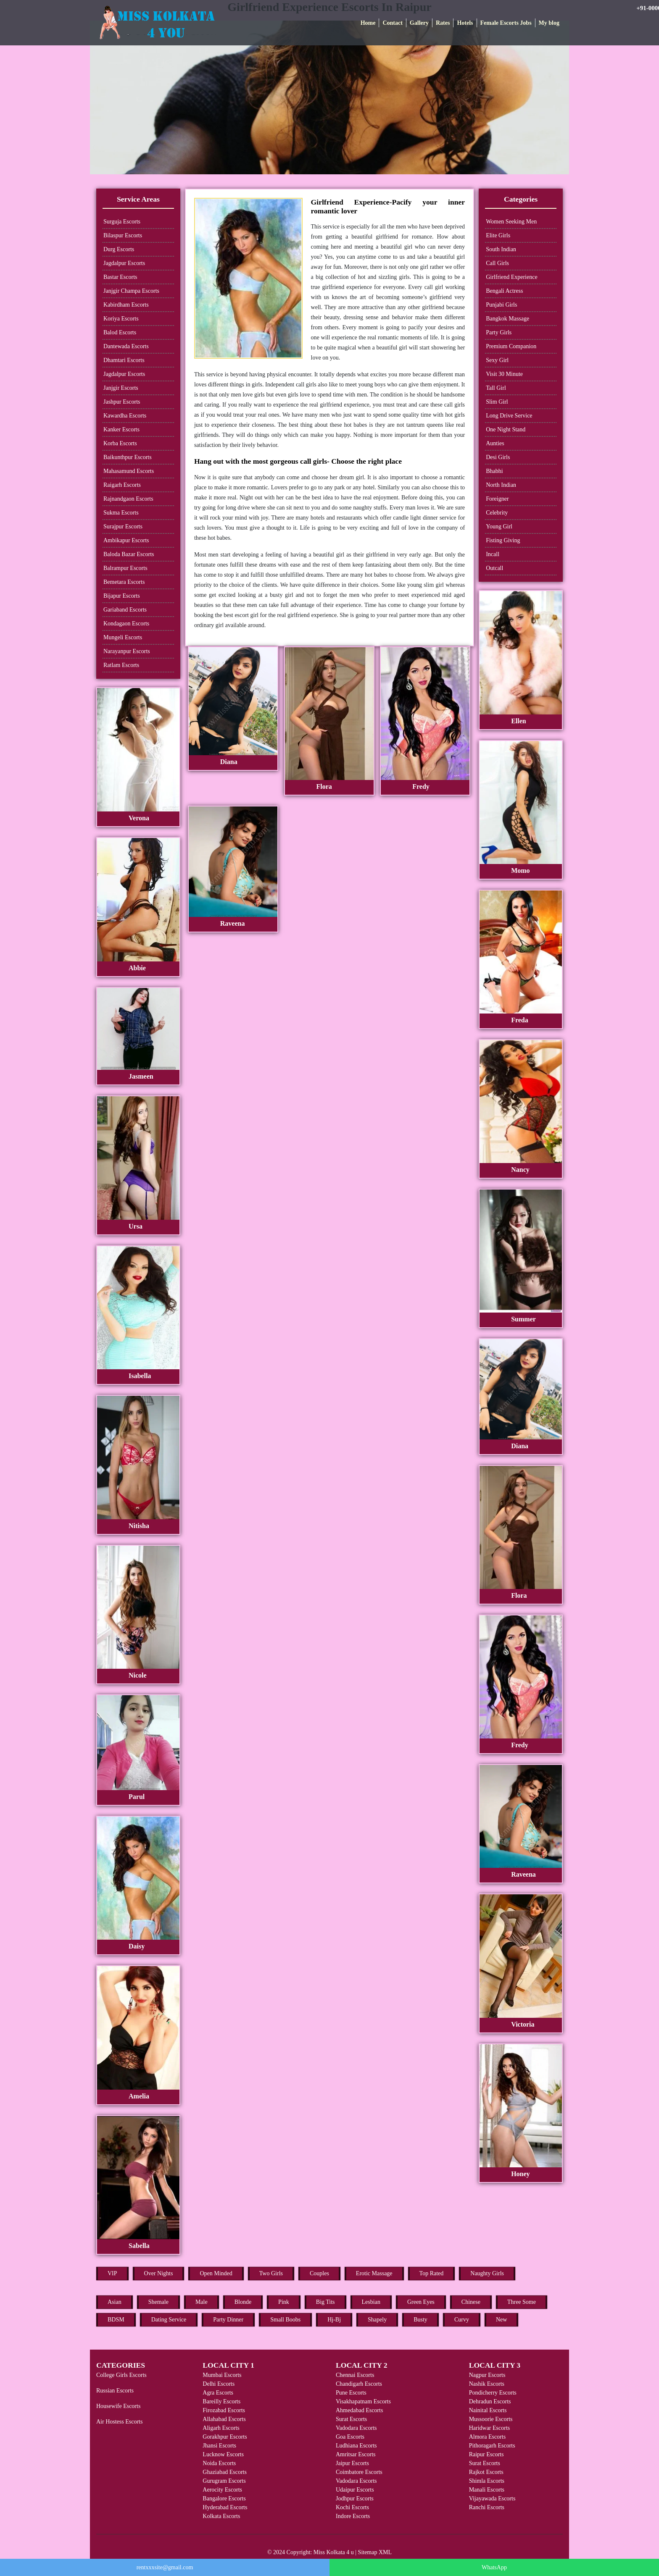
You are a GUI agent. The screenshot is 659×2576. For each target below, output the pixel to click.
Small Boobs (285, 2319)
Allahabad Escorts (224, 2419)
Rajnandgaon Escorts (128, 499)
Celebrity (497, 512)
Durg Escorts (118, 249)
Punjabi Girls (501, 305)
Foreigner (497, 499)
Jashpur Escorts (121, 402)
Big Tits (325, 2302)
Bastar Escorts (120, 277)
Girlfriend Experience (511, 277)
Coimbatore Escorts (359, 2472)
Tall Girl (496, 388)
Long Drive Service (509, 415)
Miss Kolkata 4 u (334, 2552)
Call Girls (497, 263)
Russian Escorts (115, 2390)
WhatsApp (494, 2567)
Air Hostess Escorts (119, 2421)
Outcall (494, 568)
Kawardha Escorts (124, 415)
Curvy (461, 2319)
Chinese (470, 2302)
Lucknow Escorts (223, 2454)
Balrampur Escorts (125, 568)
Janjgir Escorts (120, 388)
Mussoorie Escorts (491, 2419)
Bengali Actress (504, 291)
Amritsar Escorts (355, 2454)
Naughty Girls (487, 2273)
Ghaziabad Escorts (225, 2472)
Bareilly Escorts (221, 2401)
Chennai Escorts (355, 2375)
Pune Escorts (351, 2393)
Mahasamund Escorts (128, 471)
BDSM (116, 2319)
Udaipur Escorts (355, 2490)
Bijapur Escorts (121, 596)
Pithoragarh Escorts (492, 2445)
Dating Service (169, 2319)
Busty (420, 2319)
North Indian (501, 485)
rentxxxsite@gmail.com (165, 2567)
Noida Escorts (219, 2463)
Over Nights (158, 2273)
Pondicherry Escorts (493, 2393)
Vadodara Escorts (356, 2428)
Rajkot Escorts (486, 2472)
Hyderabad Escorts (225, 2507)
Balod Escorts (119, 332)
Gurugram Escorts (224, 2481)
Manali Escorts (486, 2490)
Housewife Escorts (118, 2406)
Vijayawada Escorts (492, 2498)
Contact (392, 23)
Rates (443, 23)
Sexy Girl (497, 360)
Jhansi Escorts (219, 2445)
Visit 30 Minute (504, 374)
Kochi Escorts (352, 2507)
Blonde (243, 2302)
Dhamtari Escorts (124, 360)
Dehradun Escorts (490, 2401)
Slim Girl (497, 402)
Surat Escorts (351, 2419)
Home (368, 23)
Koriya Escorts (121, 318)
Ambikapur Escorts (126, 540)
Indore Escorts (353, 2516)
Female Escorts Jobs (506, 23)
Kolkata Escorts (221, 2516)
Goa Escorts (350, 2437)
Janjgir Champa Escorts (131, 291)
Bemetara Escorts (124, 582)
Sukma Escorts (121, 512)
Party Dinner (228, 2319)
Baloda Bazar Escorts (128, 554)
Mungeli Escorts (122, 637)
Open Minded (216, 2273)
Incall (492, 554)
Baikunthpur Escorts (127, 457)
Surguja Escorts (121, 221)
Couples (319, 2273)
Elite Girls (498, 235)
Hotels (465, 23)
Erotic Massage (374, 2273)
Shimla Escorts (486, 2481)
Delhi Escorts (219, 2384)
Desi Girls (498, 457)
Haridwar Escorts (489, 2428)
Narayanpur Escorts (126, 651)
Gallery (419, 23)
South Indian (501, 249)
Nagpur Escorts (487, 2375)
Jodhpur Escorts (355, 2498)
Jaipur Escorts (352, 2463)
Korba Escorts (120, 443)
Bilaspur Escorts (122, 235)
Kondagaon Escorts (126, 623)
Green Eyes (421, 2302)
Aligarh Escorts (221, 2428)
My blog (549, 23)
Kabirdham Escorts (126, 305)
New (501, 2319)
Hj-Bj (334, 2319)
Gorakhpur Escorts (225, 2437)
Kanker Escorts (121, 429)
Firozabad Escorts (224, 2410)
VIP (112, 2273)
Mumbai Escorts (222, 2375)
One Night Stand (505, 429)
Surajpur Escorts (122, 526)
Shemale (158, 2302)
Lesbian (371, 2302)
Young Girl (499, 526)
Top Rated (431, 2273)
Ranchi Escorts (486, 2507)
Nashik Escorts (486, 2384)
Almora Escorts (487, 2437)
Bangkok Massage (507, 318)
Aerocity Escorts (222, 2490)
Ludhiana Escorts (356, 2445)
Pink (283, 2302)
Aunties (495, 443)
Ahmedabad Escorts (359, 2410)
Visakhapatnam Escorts (363, 2401)
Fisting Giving (503, 540)
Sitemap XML (375, 2552)
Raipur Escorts (486, 2454)
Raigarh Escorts (122, 485)
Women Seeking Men (511, 221)
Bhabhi (494, 471)
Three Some (521, 2302)
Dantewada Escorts (126, 346)
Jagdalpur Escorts (124, 263)
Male (201, 2302)
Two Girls (271, 2273)
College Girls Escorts (121, 2375)
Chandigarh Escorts (359, 2384)
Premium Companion (511, 346)
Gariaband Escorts (125, 610)
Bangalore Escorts (224, 2498)
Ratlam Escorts (121, 665)
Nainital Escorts (488, 2410)
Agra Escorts (218, 2393)
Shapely (377, 2319)
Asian (114, 2302)
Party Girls (498, 332)
